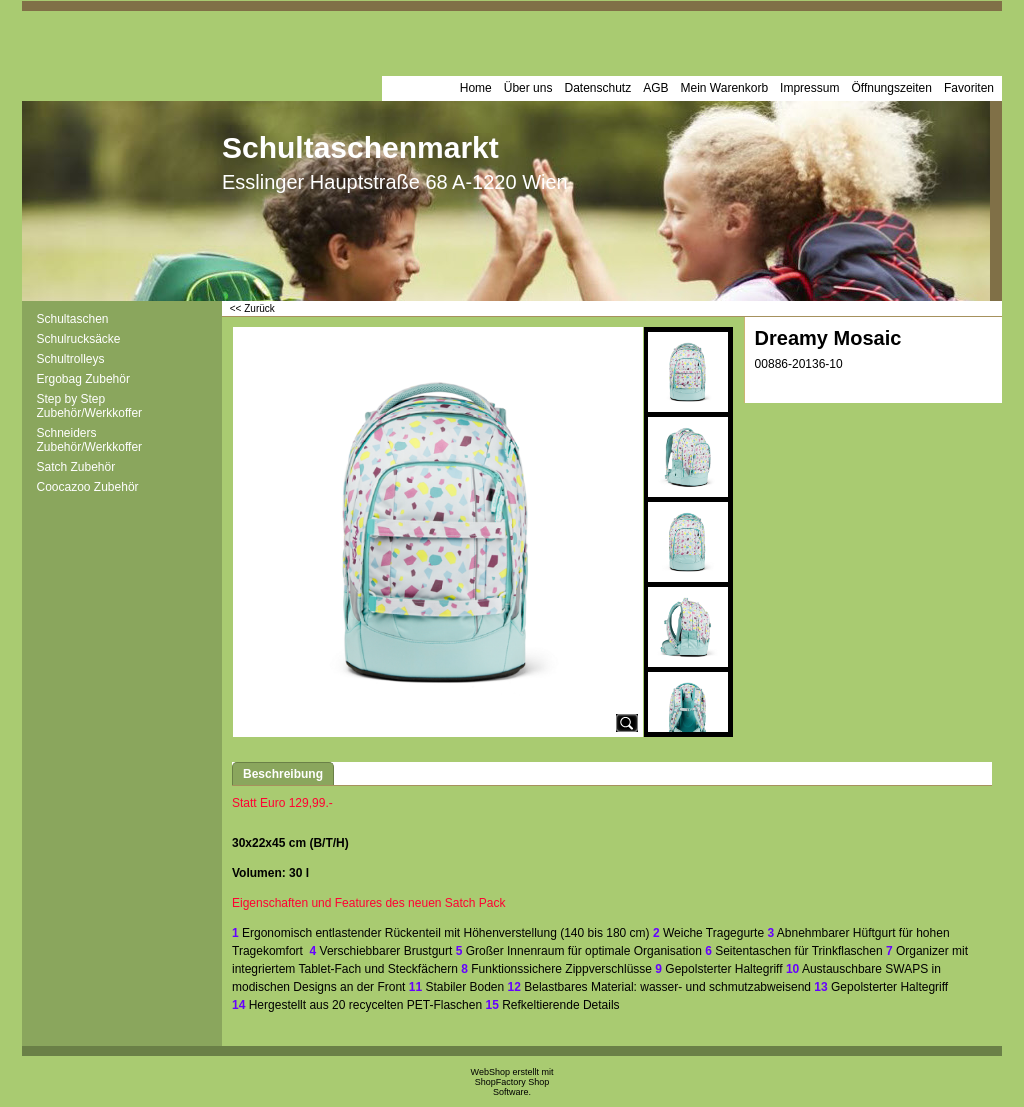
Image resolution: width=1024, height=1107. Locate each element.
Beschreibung (283, 774)
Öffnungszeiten (891, 88)
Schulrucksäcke (79, 339)
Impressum (809, 88)
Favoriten (969, 88)
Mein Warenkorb (725, 88)
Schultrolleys (71, 359)
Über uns (528, 88)
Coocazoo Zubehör (88, 487)
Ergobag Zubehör (83, 379)
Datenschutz (597, 88)
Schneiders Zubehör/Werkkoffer (90, 440)
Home (476, 88)
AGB (655, 88)
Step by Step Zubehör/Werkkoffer (90, 406)
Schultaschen (73, 319)
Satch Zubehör (76, 467)
